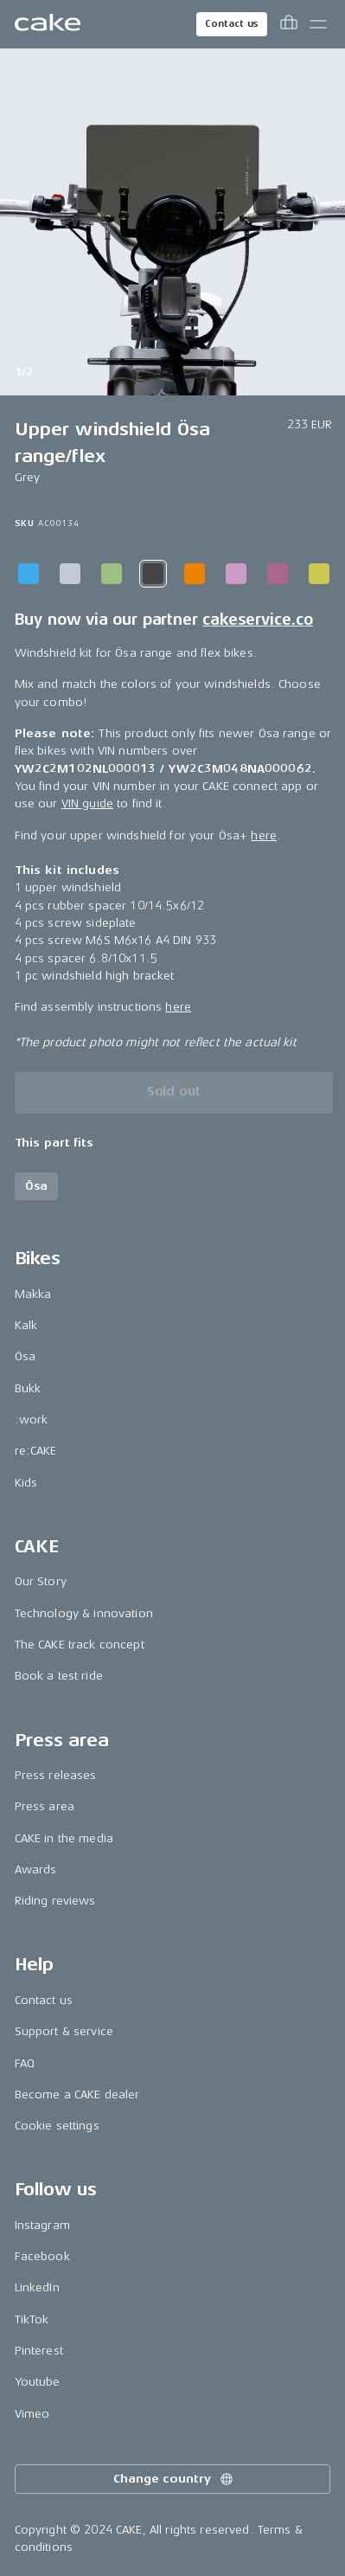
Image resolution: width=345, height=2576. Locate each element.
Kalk (26, 1325)
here (264, 835)
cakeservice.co (257, 619)
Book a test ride (59, 1675)
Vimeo (32, 2413)
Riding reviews (55, 1900)
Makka (33, 1294)
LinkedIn (37, 2287)
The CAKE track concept (79, 1644)
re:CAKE (36, 1450)
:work (31, 1419)
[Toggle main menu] (318, 24)
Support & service (64, 2031)
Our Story (41, 1581)
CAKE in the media (64, 1838)
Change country (173, 2479)
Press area (44, 1806)
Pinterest (39, 2350)
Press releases (56, 1775)
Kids (26, 1482)
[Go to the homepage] (47, 24)
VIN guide (87, 803)
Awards (36, 1869)
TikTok (32, 2319)
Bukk (28, 1388)
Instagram (42, 2225)
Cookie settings (57, 2125)
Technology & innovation (84, 1613)
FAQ (25, 2063)
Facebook (42, 2256)
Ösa (25, 1356)
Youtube (38, 2381)
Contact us (232, 23)
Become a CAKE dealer (77, 2094)
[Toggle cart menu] (288, 24)
